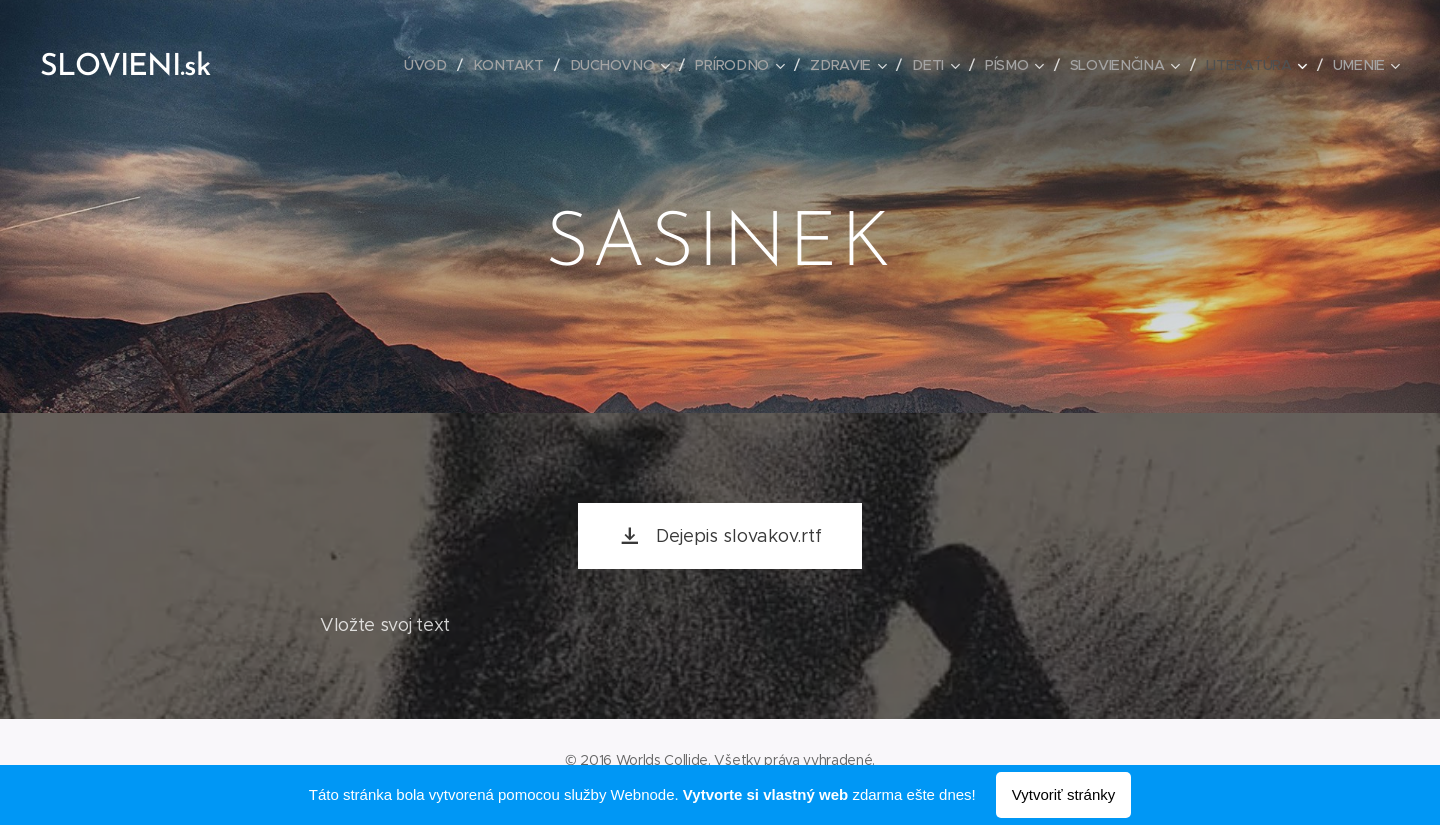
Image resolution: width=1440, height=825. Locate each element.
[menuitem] (432, 65)
